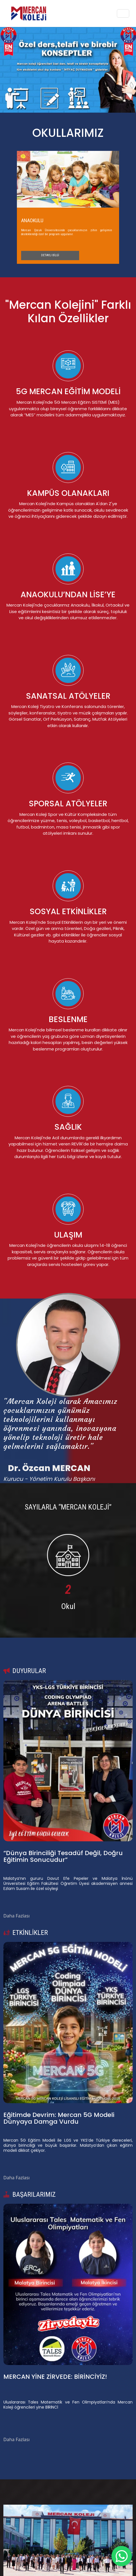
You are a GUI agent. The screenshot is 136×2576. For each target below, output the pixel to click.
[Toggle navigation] (123, 13)
